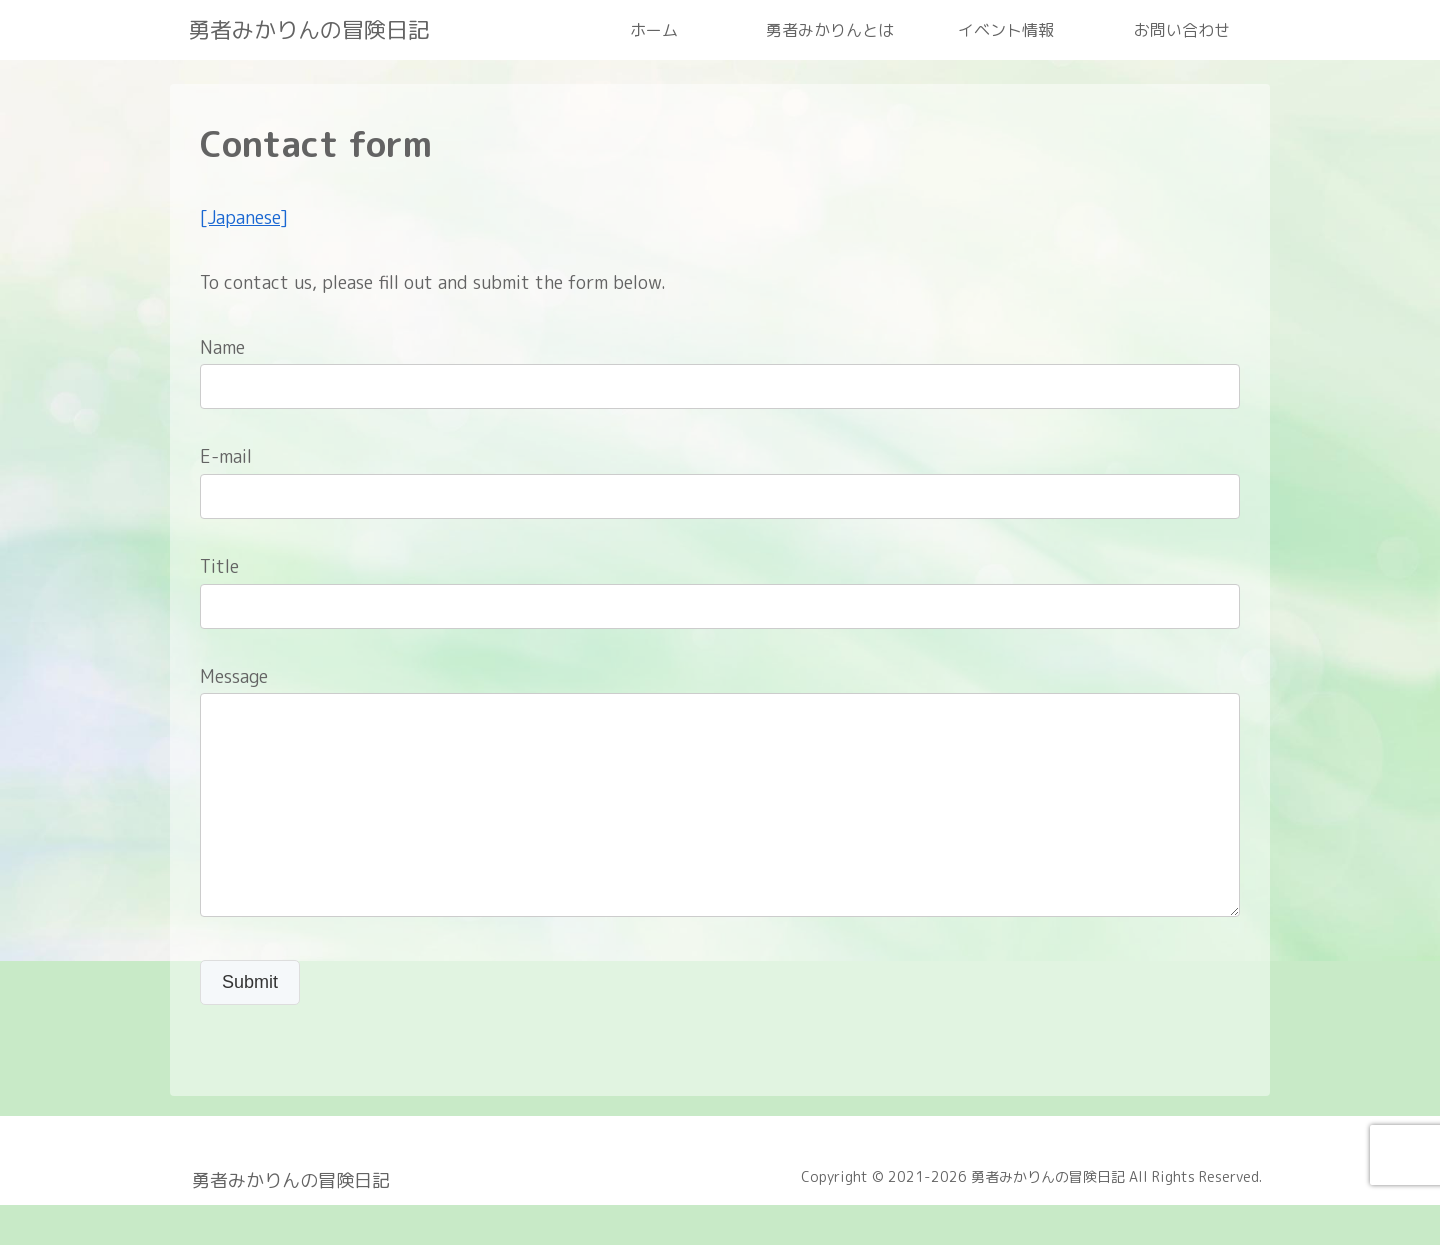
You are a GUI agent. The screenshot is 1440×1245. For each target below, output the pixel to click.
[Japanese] (244, 217)
